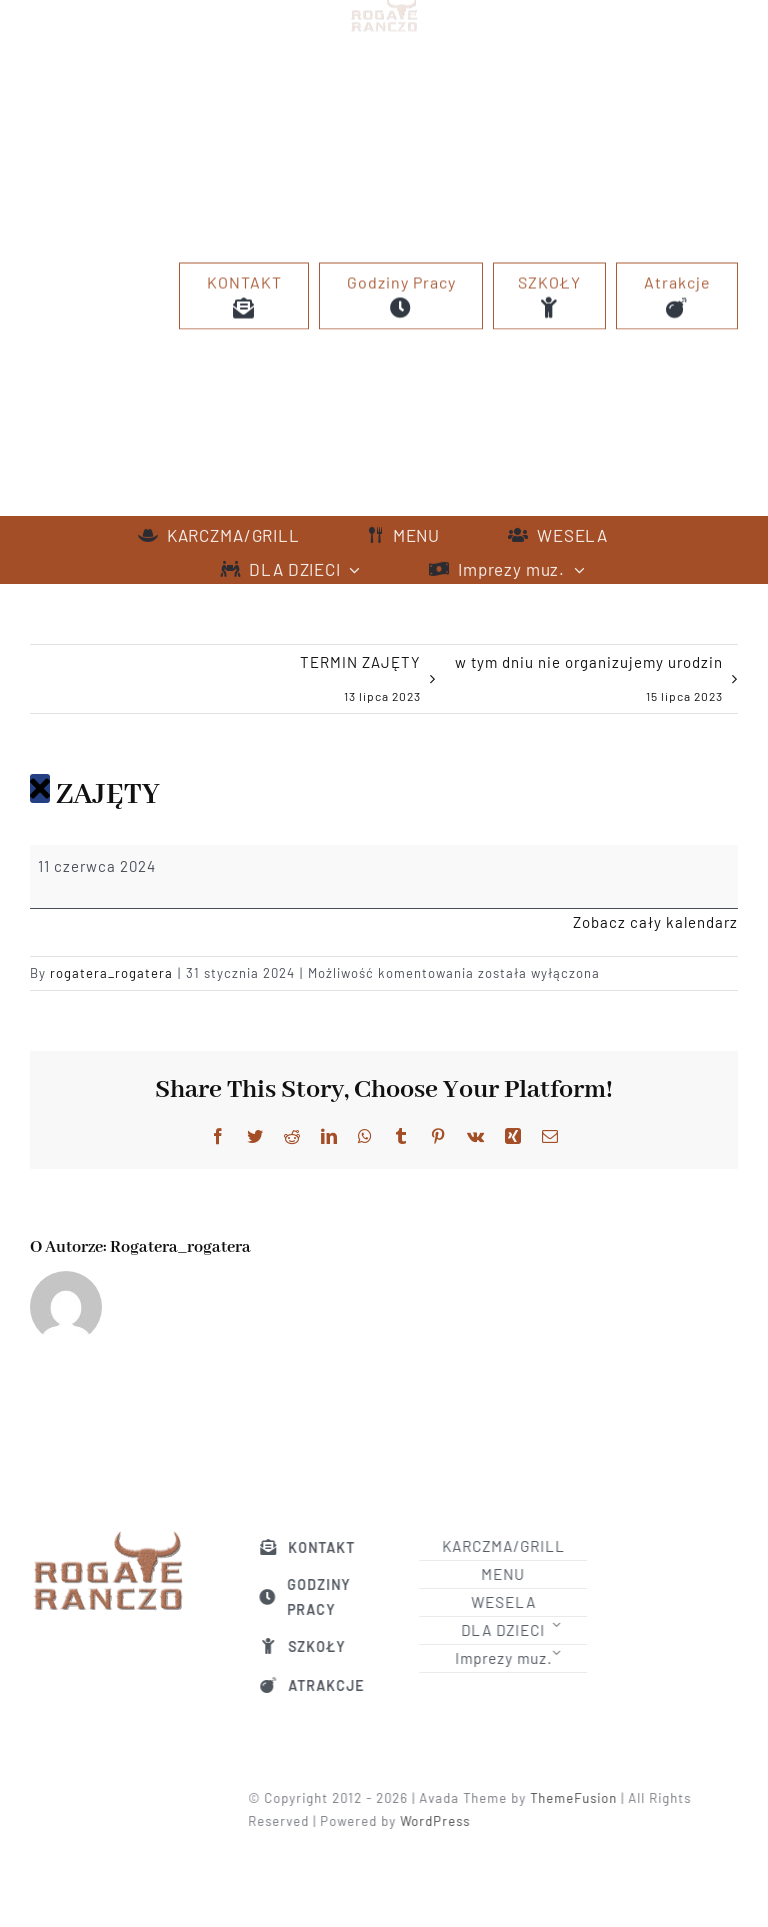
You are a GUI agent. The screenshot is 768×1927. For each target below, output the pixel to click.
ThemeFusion (579, 1798)
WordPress (441, 1821)
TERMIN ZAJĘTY (360, 683)
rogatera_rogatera (111, 973)
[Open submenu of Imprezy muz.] (562, 1652)
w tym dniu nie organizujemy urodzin (589, 683)
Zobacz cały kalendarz (655, 922)
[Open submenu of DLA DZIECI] (562, 1624)
